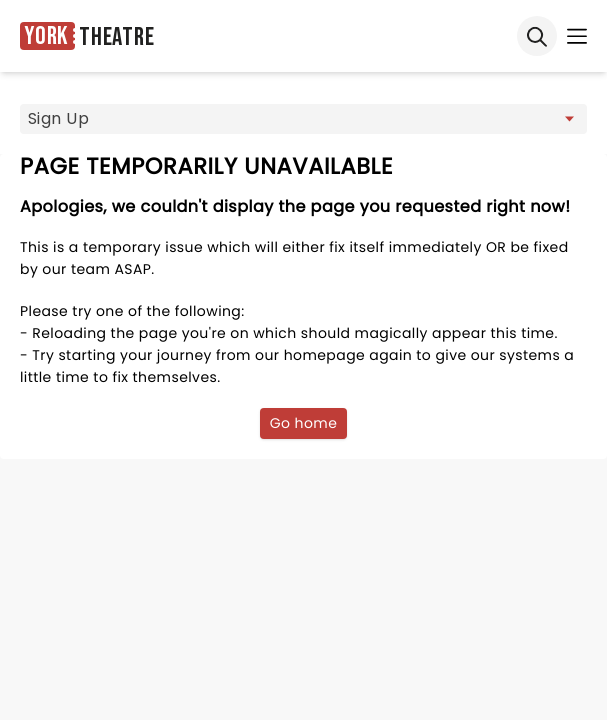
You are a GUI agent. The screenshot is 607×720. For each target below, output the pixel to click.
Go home (304, 423)
